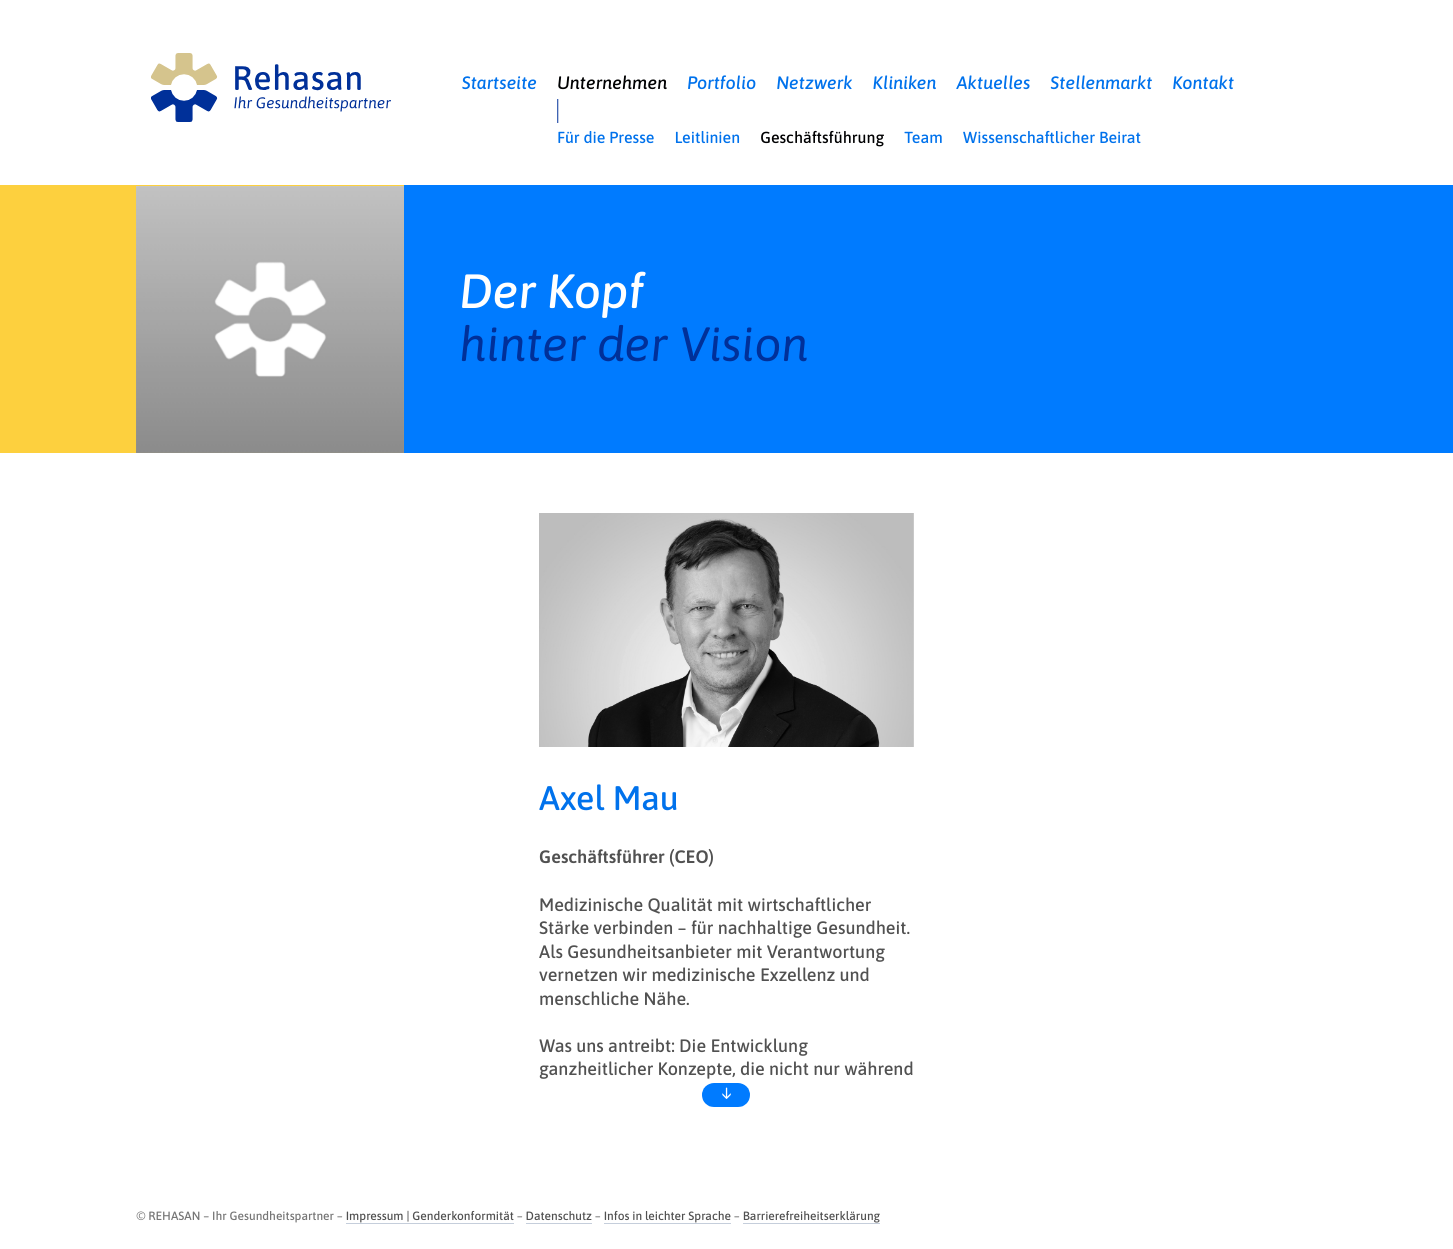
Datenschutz (559, 1216)
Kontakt (1203, 82)
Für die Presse (605, 138)
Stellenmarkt (1101, 82)
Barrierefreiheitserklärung (811, 1216)
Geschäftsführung (822, 138)
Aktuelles (994, 82)
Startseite (499, 82)
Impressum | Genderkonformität (430, 1216)
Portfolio (721, 82)
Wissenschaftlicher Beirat (1052, 138)
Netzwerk (814, 82)
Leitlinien (707, 138)
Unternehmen (612, 82)
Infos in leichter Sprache (667, 1216)
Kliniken (905, 82)
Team (923, 138)
